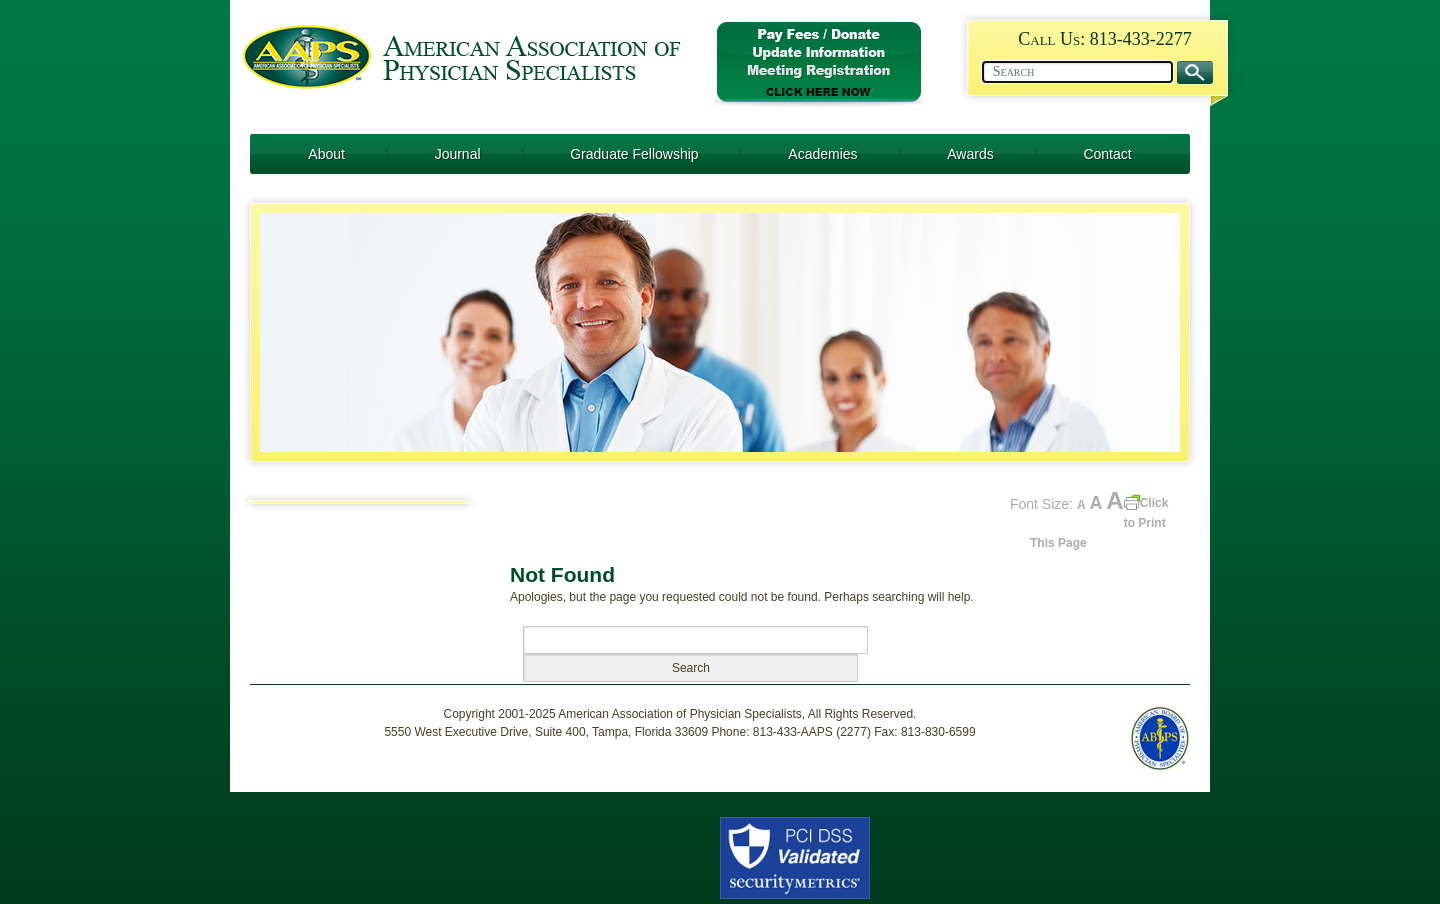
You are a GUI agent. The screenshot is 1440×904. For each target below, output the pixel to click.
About (326, 154)
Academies (822, 154)
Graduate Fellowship (634, 154)
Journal (458, 154)
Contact (1107, 154)
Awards (970, 154)
